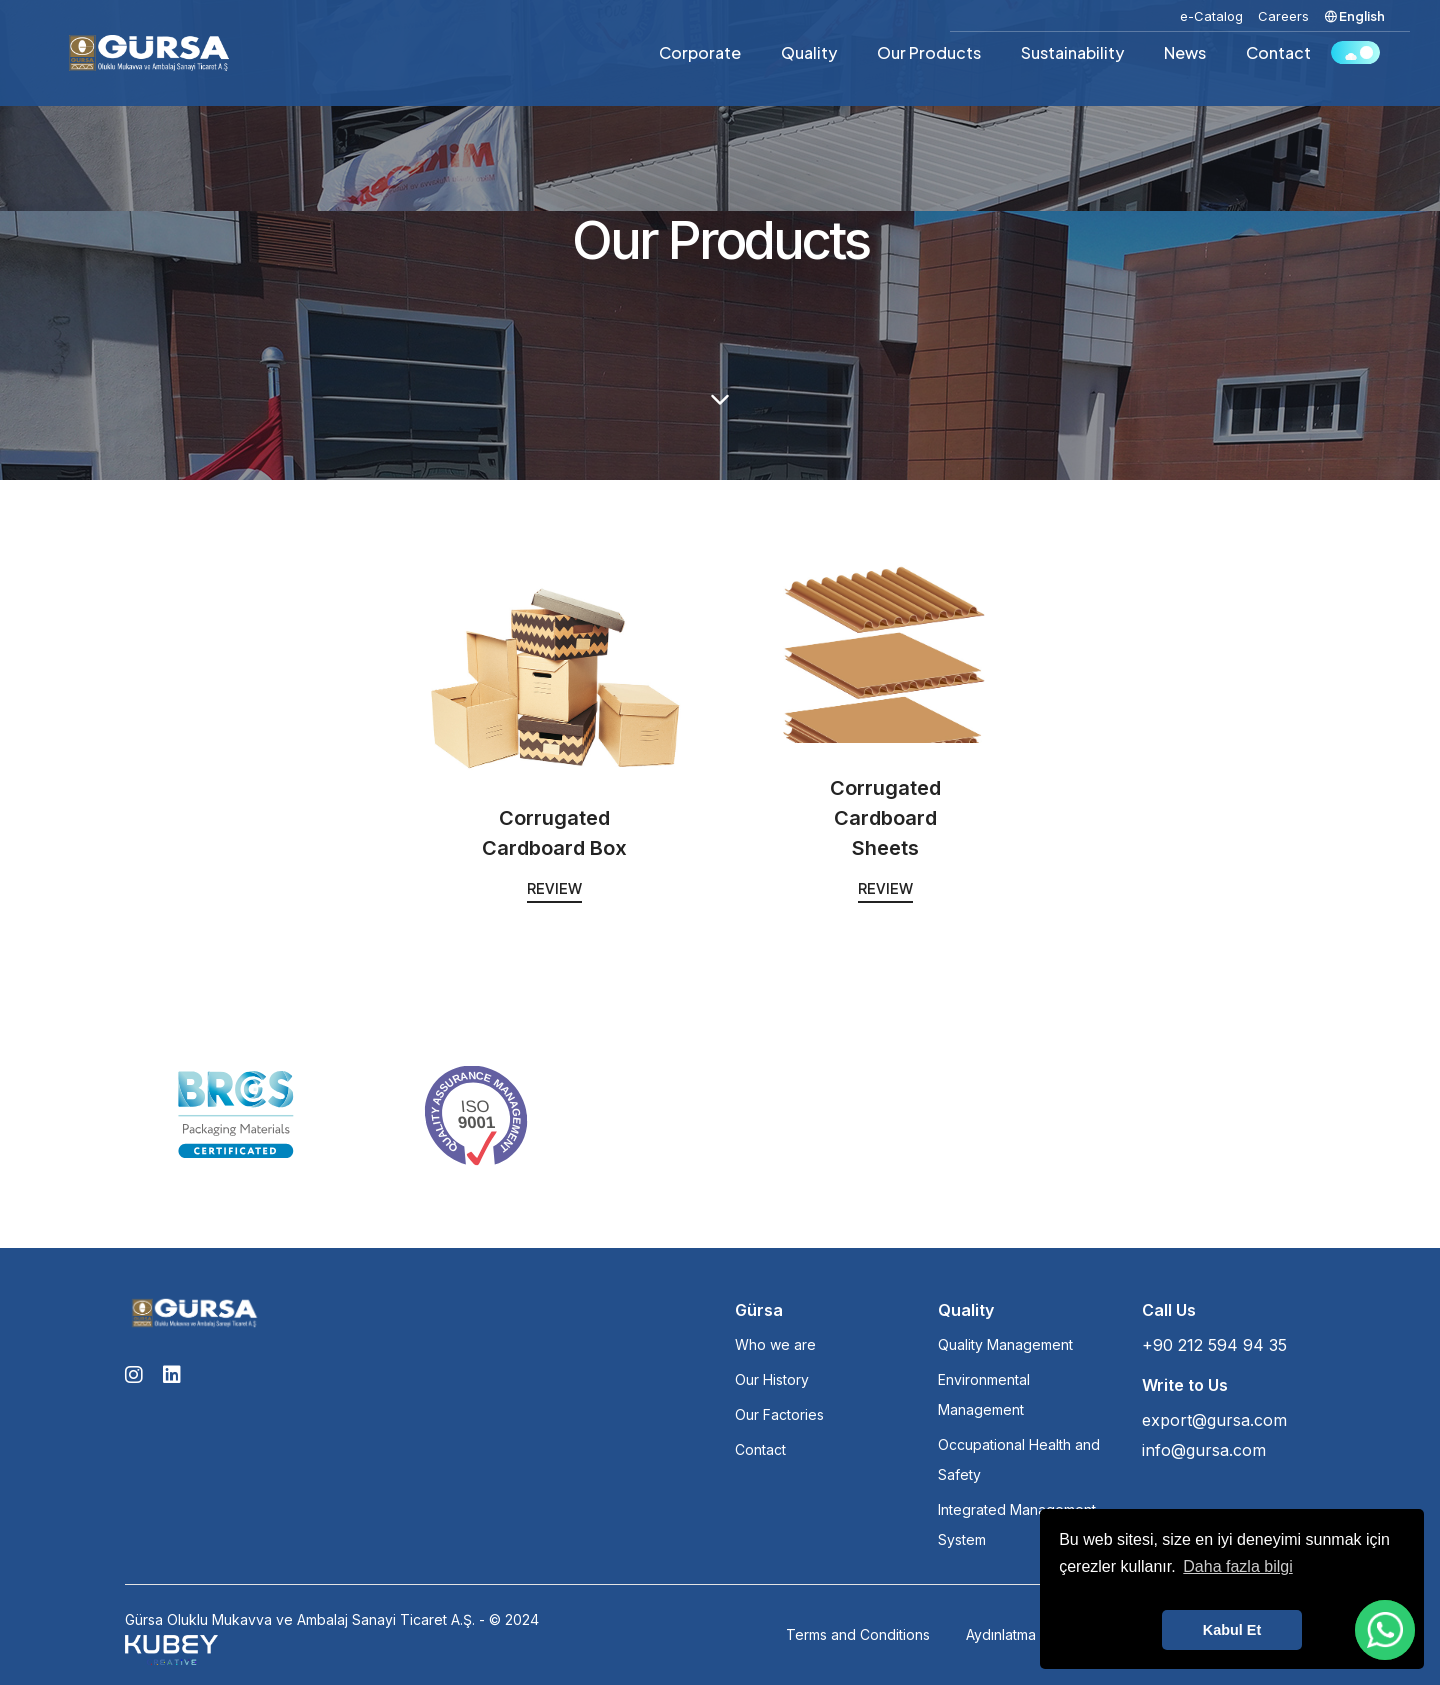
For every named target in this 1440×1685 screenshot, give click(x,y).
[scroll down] (720, 400)
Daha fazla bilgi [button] (1237, 1566)
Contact (1278, 52)
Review (554, 888)
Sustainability (1072, 52)
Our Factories (779, 1414)
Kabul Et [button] (1232, 1630)
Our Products (929, 52)
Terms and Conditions (858, 1634)
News (1185, 52)
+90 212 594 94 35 (1214, 1345)
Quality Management (1005, 1344)
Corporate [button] (700, 52)
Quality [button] (809, 52)
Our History (772, 1379)
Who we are (775, 1344)
